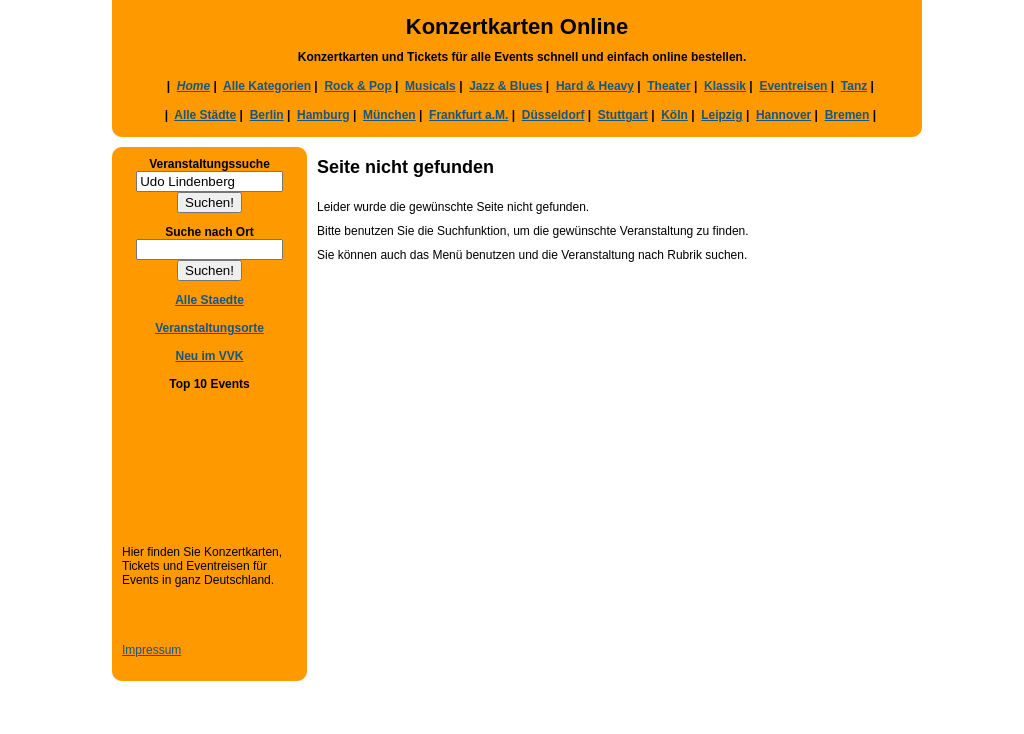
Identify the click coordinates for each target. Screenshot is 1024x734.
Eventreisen (793, 86)
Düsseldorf (553, 115)
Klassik (725, 86)
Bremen (847, 115)
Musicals (430, 86)
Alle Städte (205, 115)
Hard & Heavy (595, 86)
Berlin (267, 115)
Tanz (854, 86)
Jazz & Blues (505, 86)
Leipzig (721, 115)
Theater (668, 86)
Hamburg (323, 115)
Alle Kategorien (267, 86)
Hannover (783, 115)
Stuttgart (623, 115)
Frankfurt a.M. (468, 115)
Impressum (151, 650)
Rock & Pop (357, 86)
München (389, 115)
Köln (674, 115)
